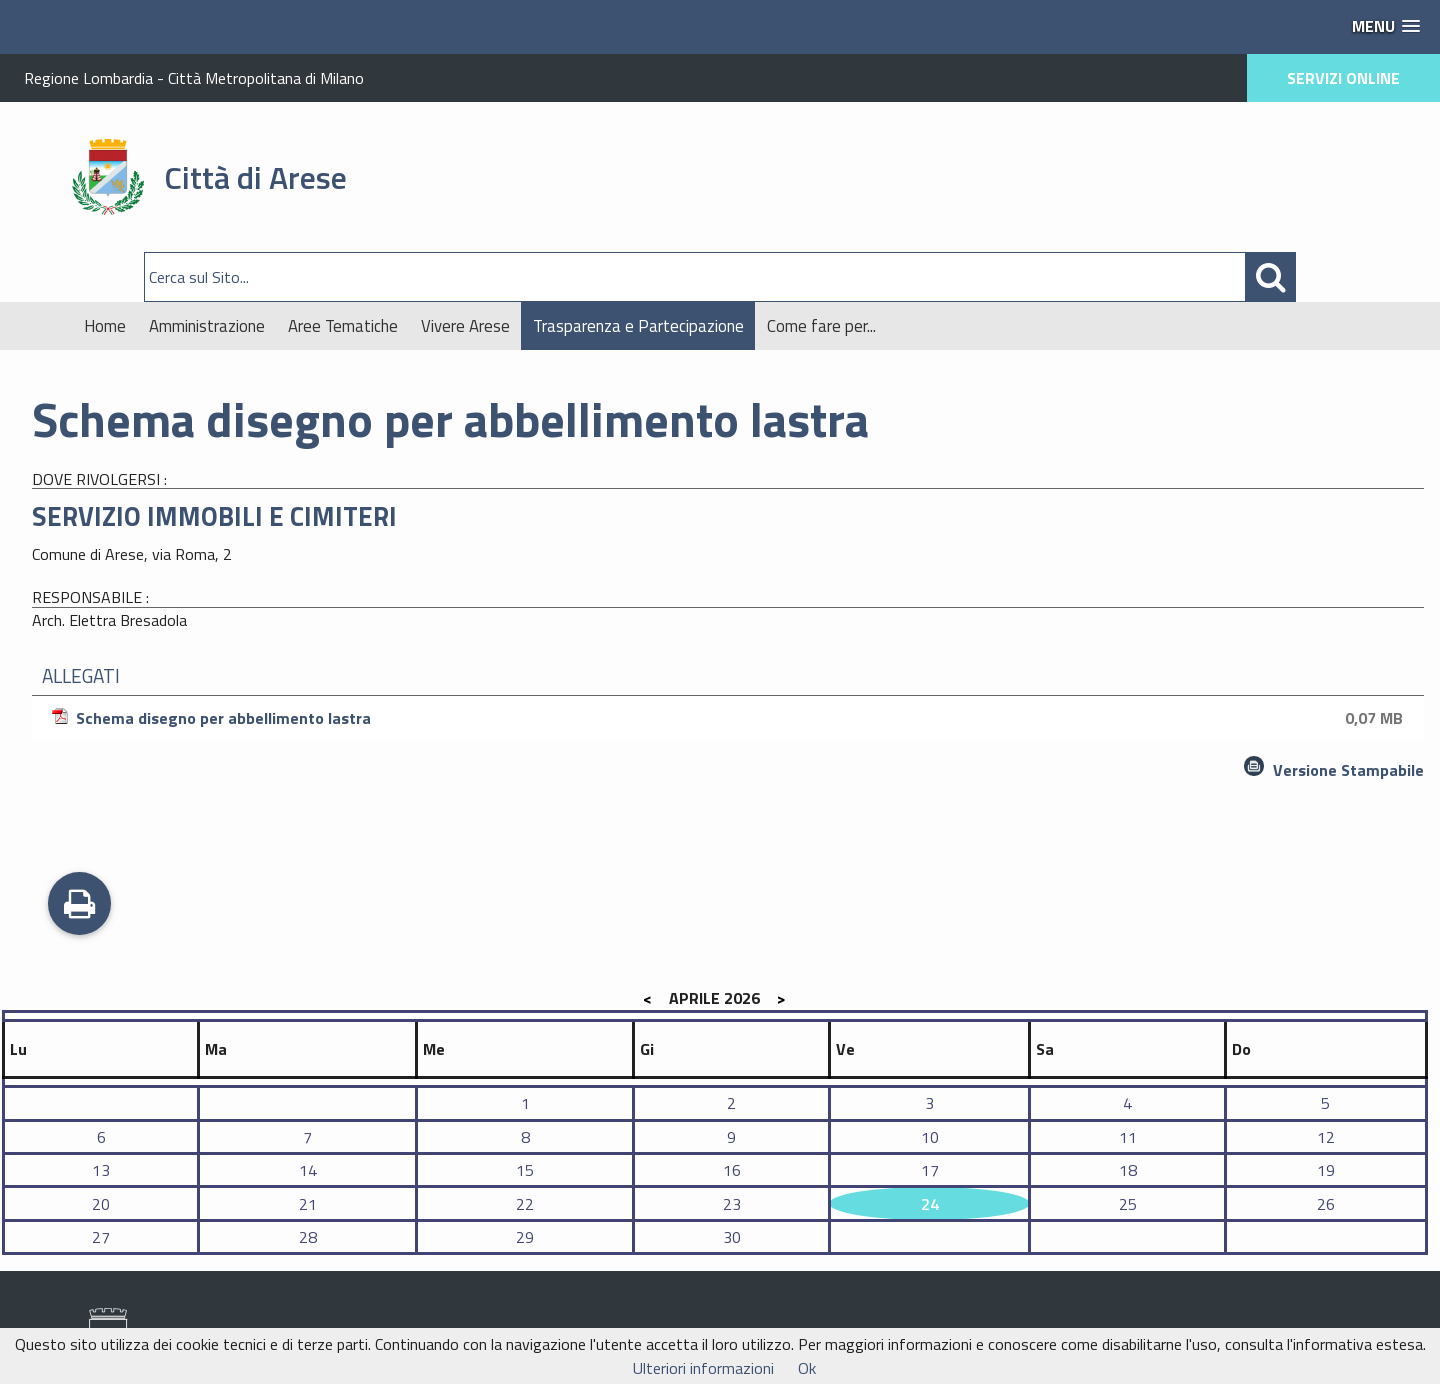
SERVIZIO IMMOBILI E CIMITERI (214, 516)
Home (105, 326)
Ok (807, 1368)
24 (930, 1204)
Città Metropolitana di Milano (266, 78)
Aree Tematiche (343, 326)
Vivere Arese (465, 326)
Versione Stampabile (1348, 770)
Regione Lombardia (88, 78)
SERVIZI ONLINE (1343, 78)
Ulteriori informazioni (703, 1368)
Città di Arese (255, 177)
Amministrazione (207, 326)
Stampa (79, 906)
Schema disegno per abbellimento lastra (730, 718)
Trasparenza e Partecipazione (638, 326)
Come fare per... (821, 326)
